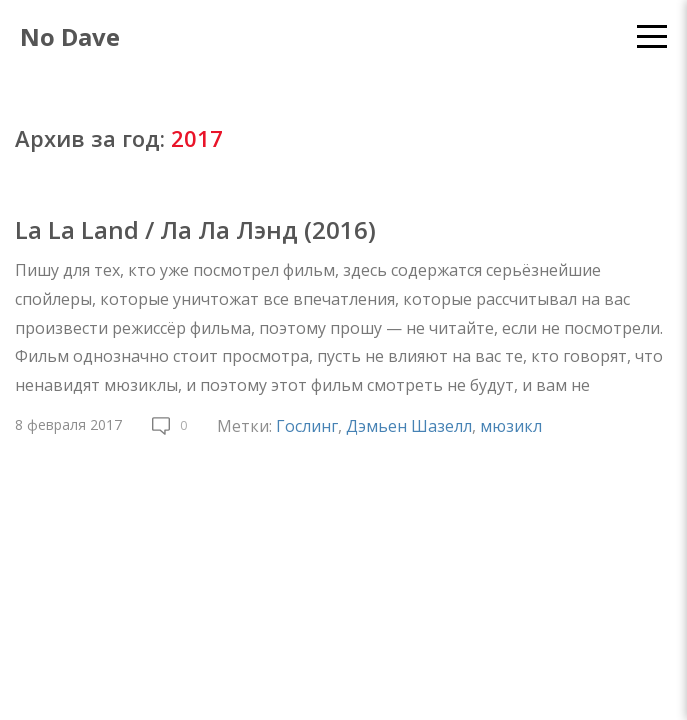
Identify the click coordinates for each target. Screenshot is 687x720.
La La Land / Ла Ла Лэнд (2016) (195, 229)
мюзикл (511, 426)
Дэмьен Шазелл (409, 426)
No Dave (70, 36)
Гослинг (307, 426)
